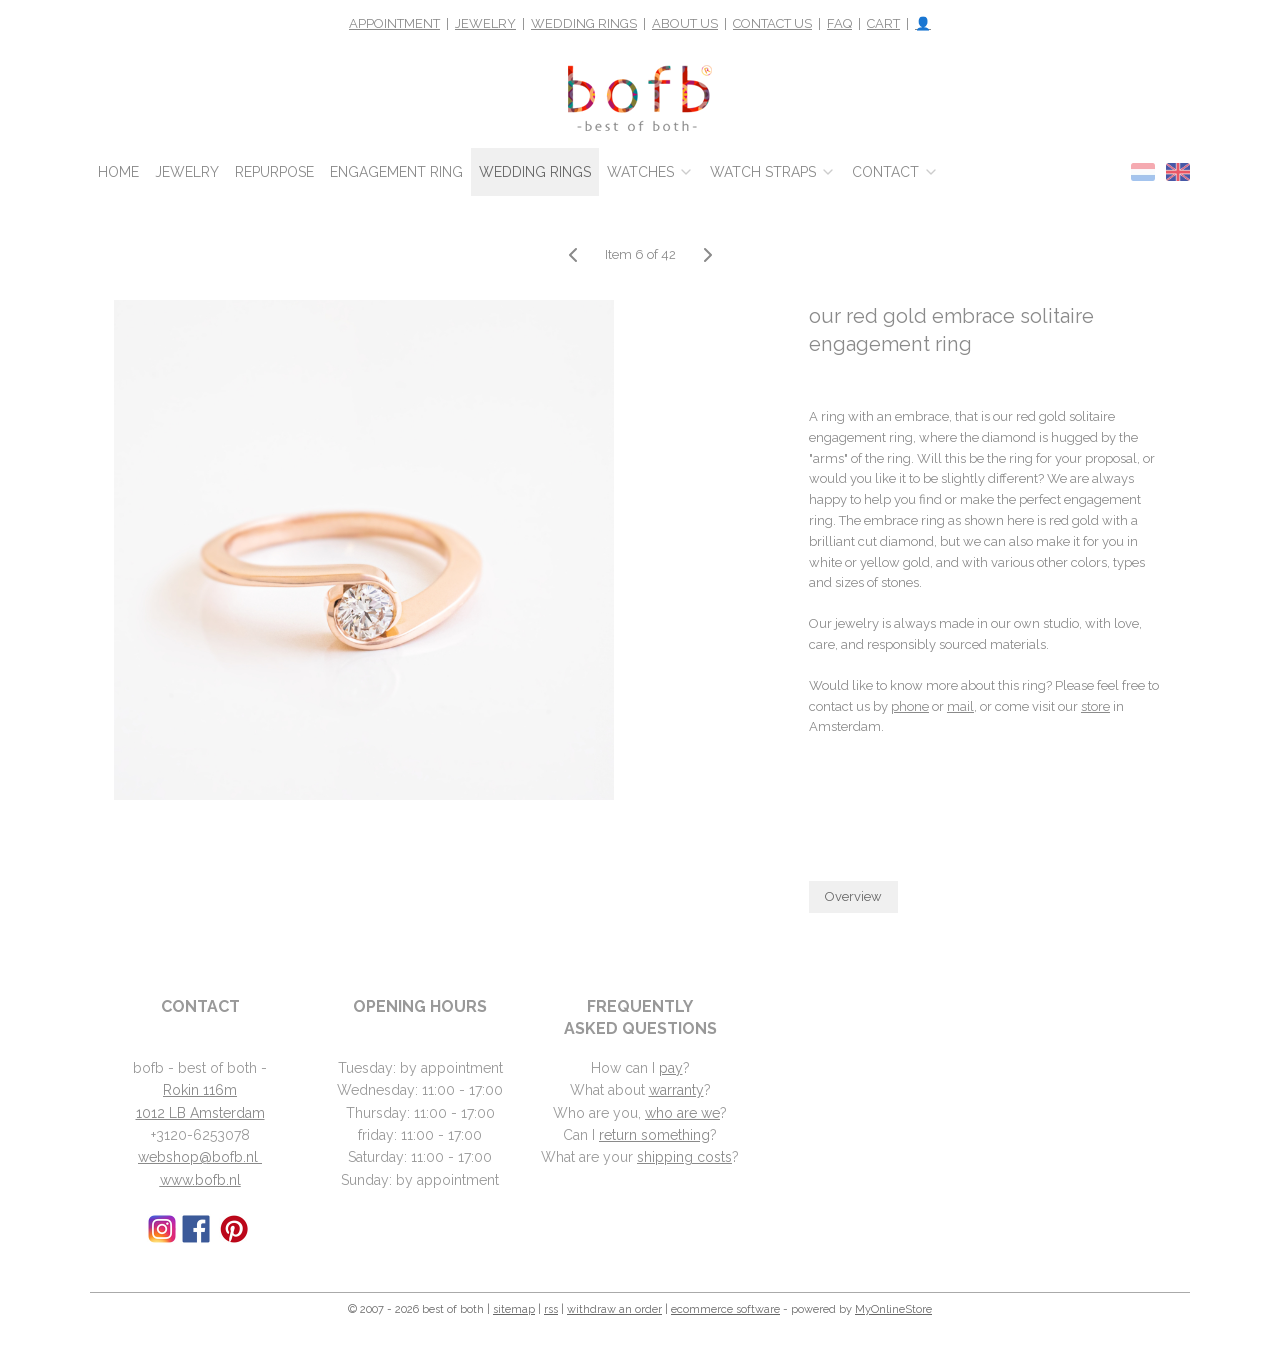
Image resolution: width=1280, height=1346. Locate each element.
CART (883, 23)
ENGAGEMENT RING (396, 172)
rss (551, 1309)
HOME (118, 172)
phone (910, 706)
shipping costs (684, 1157)
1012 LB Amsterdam (200, 1113)
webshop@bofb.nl (200, 1157)
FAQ (839, 23)
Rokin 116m (200, 1090)
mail (960, 706)
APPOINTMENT (394, 23)
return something (654, 1135)
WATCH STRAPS (773, 172)
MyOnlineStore (893, 1309)
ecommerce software (725, 1309)
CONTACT (895, 172)
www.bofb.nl (200, 1180)
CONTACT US (772, 23)
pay (671, 1068)
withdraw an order (614, 1309)
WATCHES (650, 172)
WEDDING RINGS (584, 23)
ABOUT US (685, 23)
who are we (682, 1113)
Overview (853, 896)
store (1095, 706)
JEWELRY (485, 23)
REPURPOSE (274, 172)
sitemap (514, 1309)
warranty (676, 1090)
